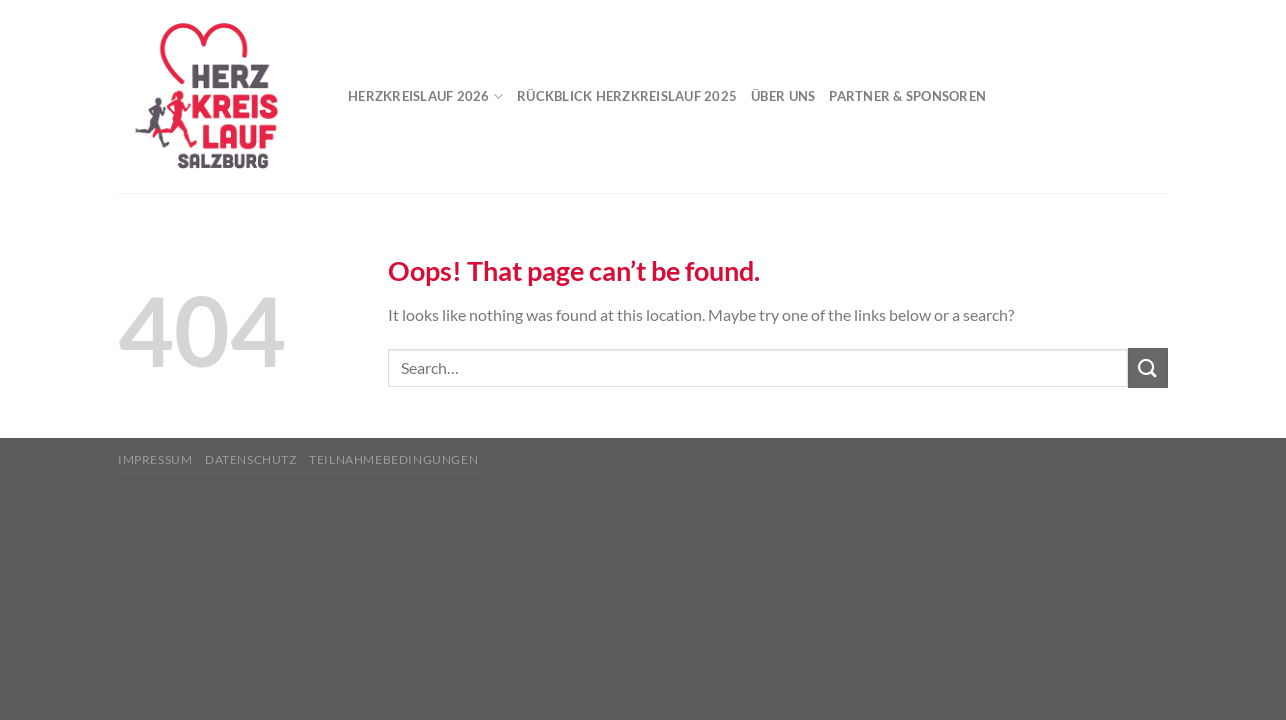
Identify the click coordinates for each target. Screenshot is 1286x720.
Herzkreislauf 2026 (425, 96)
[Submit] (1148, 367)
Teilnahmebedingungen (393, 459)
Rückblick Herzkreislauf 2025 (627, 96)
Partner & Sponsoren (907, 96)
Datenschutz (251, 459)
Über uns (783, 96)
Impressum (155, 459)
